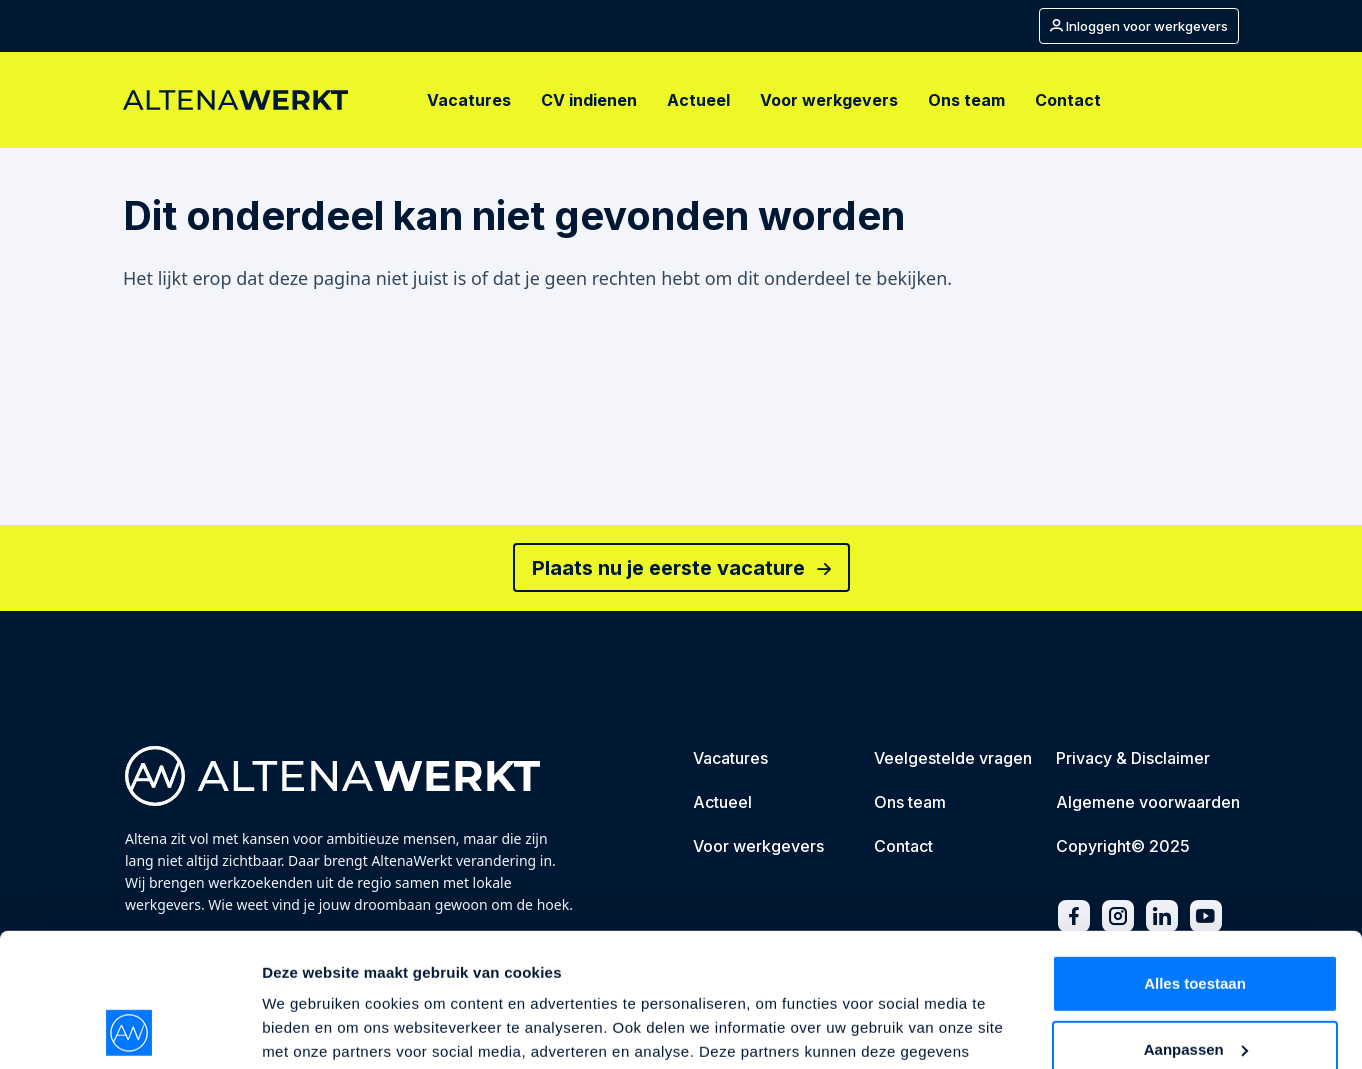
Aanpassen (1196, 923)
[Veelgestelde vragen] (953, 760)
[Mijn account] (1139, 26)
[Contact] (1068, 100)
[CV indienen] (589, 100)
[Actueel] (698, 100)
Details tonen (309, 1029)
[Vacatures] (469, 100)
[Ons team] (966, 100)
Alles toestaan (1195, 858)
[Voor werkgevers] (829, 100)
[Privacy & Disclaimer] (1133, 760)
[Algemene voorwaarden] (1148, 804)
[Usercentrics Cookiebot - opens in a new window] (129, 1030)
